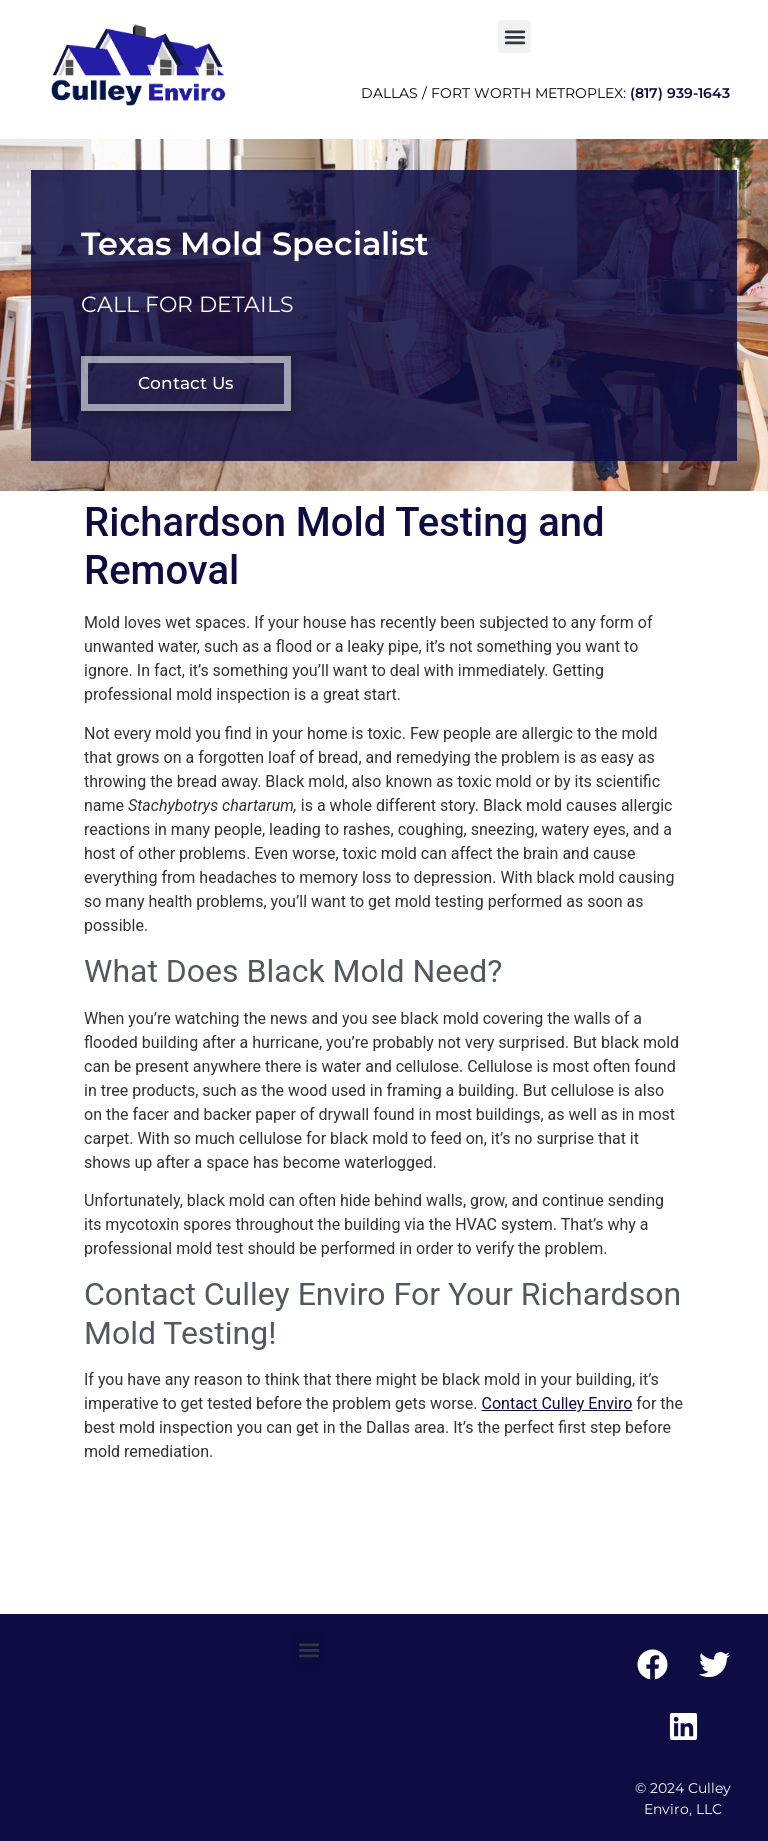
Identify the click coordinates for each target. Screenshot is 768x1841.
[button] (514, 36)
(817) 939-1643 (680, 93)
